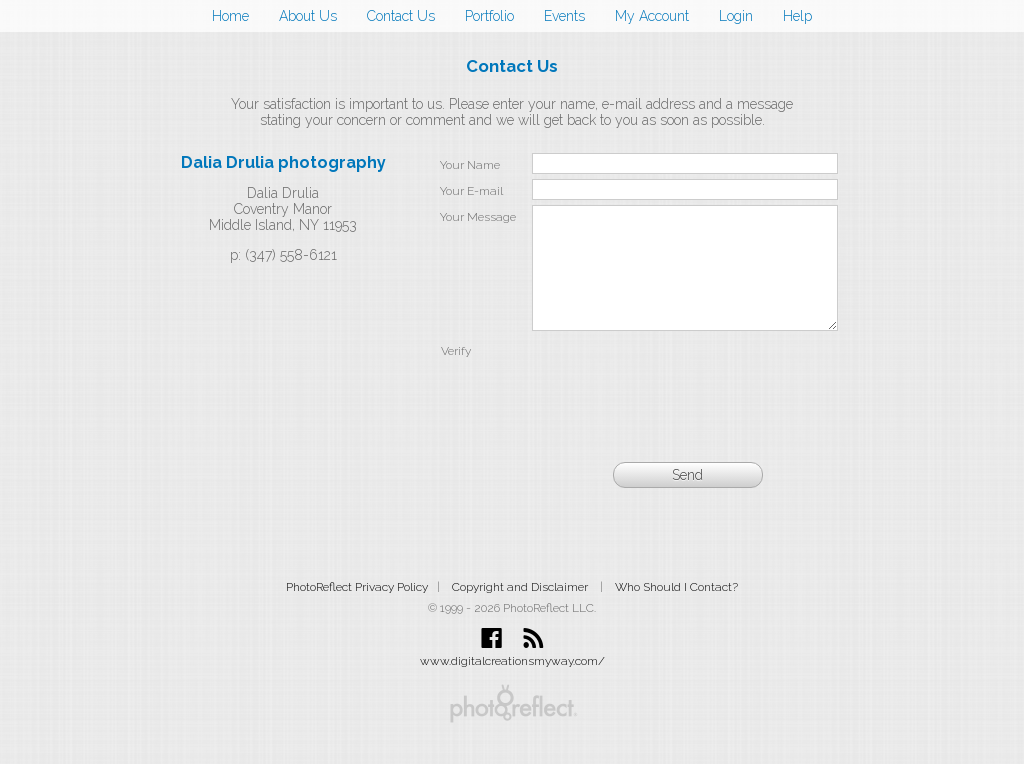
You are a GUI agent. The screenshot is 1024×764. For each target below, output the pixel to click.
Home (230, 16)
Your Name (470, 165)
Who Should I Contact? (676, 611)
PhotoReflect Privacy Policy (357, 611)
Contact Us (401, 16)
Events (564, 16)
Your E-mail (471, 191)
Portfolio (489, 16)
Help (797, 16)
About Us (308, 16)
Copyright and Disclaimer (521, 611)
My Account (652, 16)
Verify (456, 375)
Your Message (478, 217)
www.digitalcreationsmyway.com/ (512, 685)
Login (736, 16)
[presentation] (685, 402)
